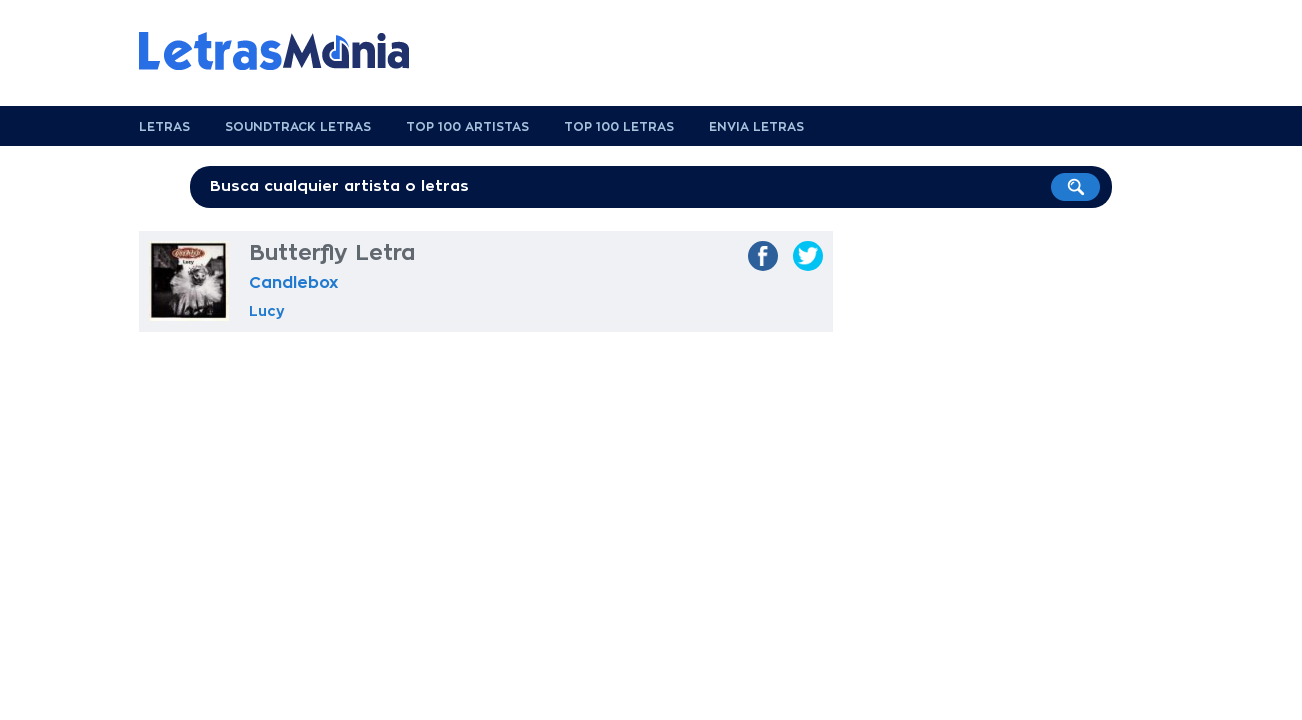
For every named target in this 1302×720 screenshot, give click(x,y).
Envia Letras (756, 127)
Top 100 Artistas (467, 127)
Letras (164, 127)
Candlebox (293, 283)
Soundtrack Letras (298, 127)
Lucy (267, 311)
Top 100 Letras (619, 127)
